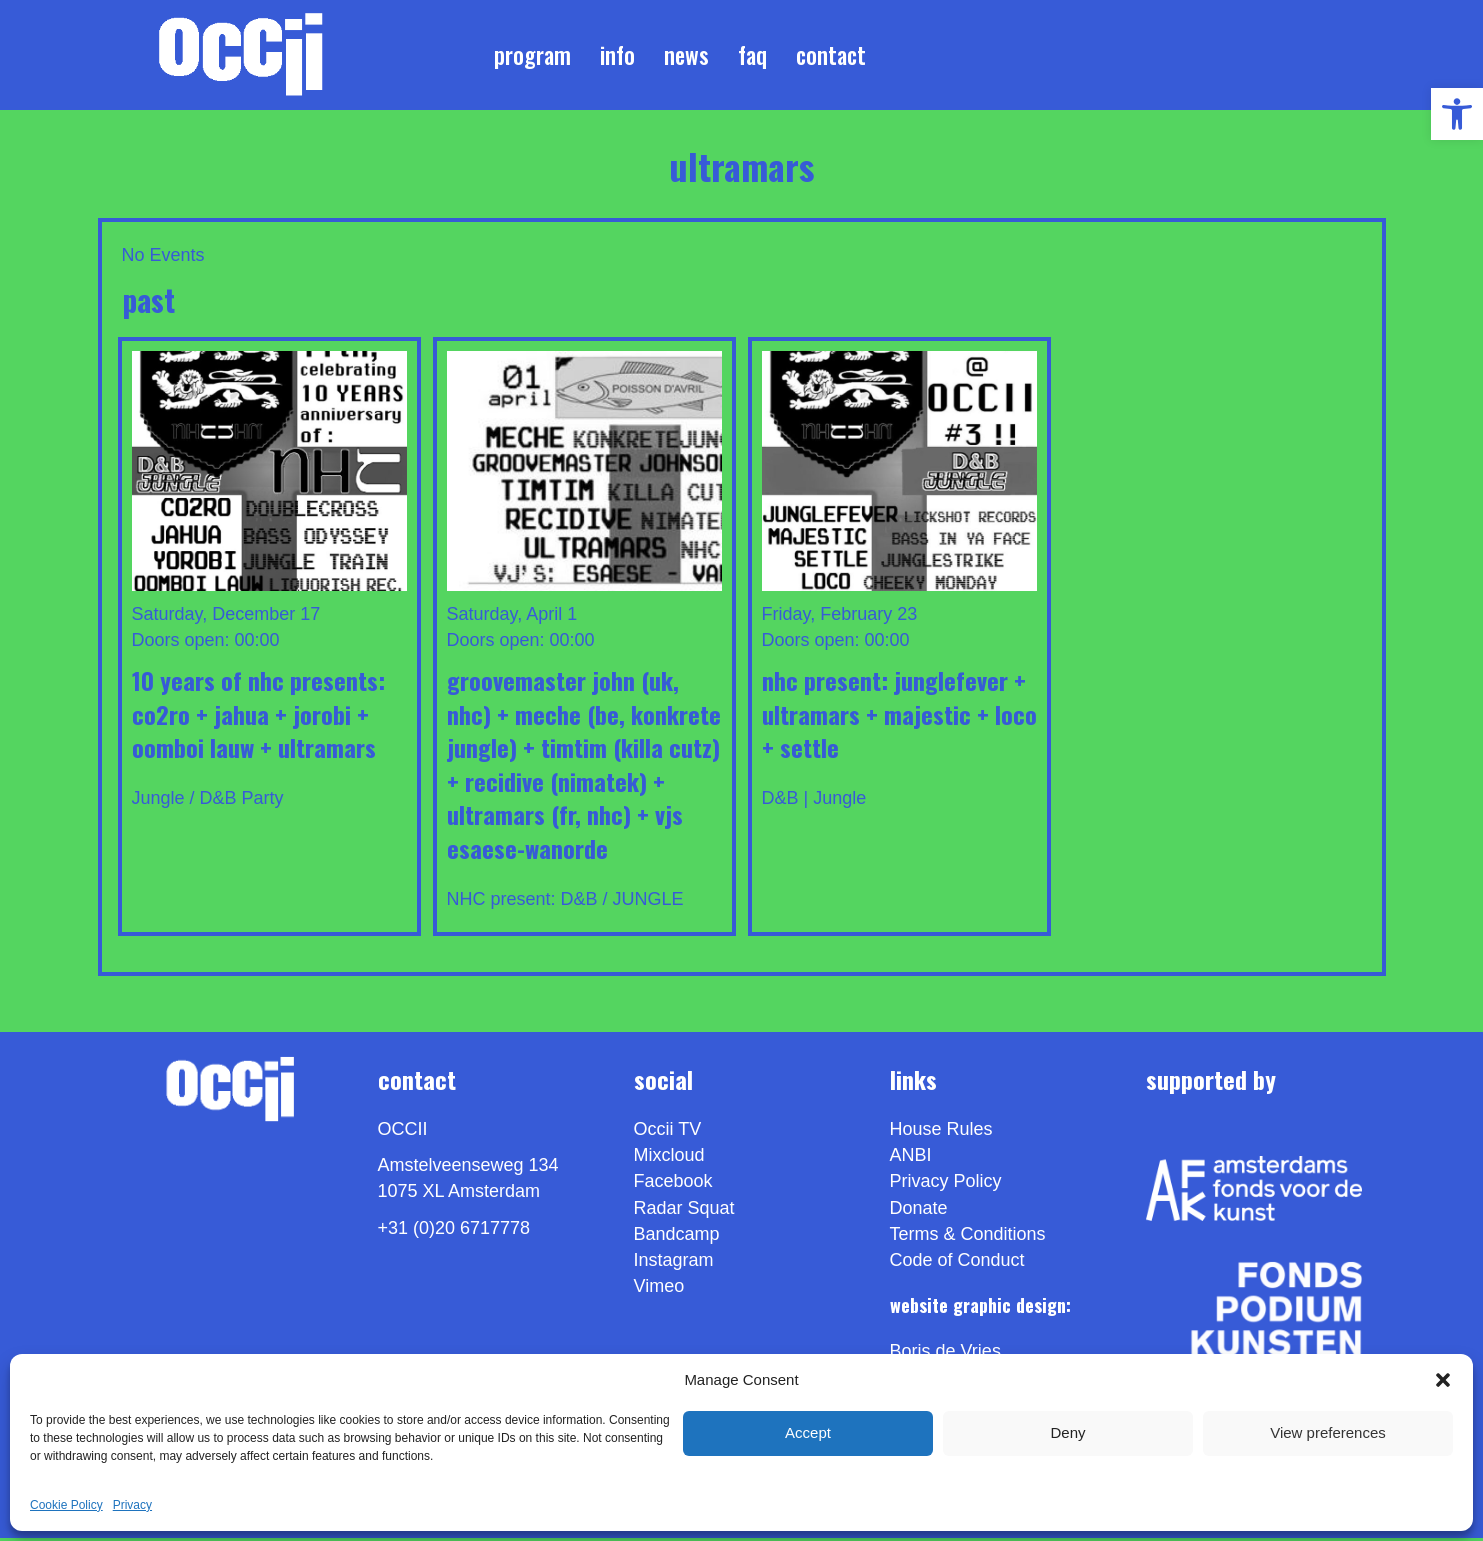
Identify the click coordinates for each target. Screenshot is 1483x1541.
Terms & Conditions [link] (968, 1237)
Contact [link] (831, 56)
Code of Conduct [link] (957, 1263)
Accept (808, 1432)
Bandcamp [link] (677, 1237)
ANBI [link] (911, 1159)
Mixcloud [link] (669, 1159)
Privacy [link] (132, 1505)
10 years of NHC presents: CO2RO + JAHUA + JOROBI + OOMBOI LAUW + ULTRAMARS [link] (258, 716)
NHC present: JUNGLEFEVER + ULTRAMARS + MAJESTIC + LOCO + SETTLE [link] (899, 716)
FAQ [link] (752, 56)
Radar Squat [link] (684, 1211)
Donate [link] (919, 1211)
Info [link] (617, 56)
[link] (1457, 114)
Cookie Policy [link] (66, 1505)
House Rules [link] (941, 1133)
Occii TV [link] (668, 1133)
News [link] (686, 56)
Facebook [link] (673, 1185)
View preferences (1328, 1432)
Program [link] (532, 56)
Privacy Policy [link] (946, 1185)
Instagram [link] (674, 1263)
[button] (1443, 1380)
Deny (1067, 1432)
